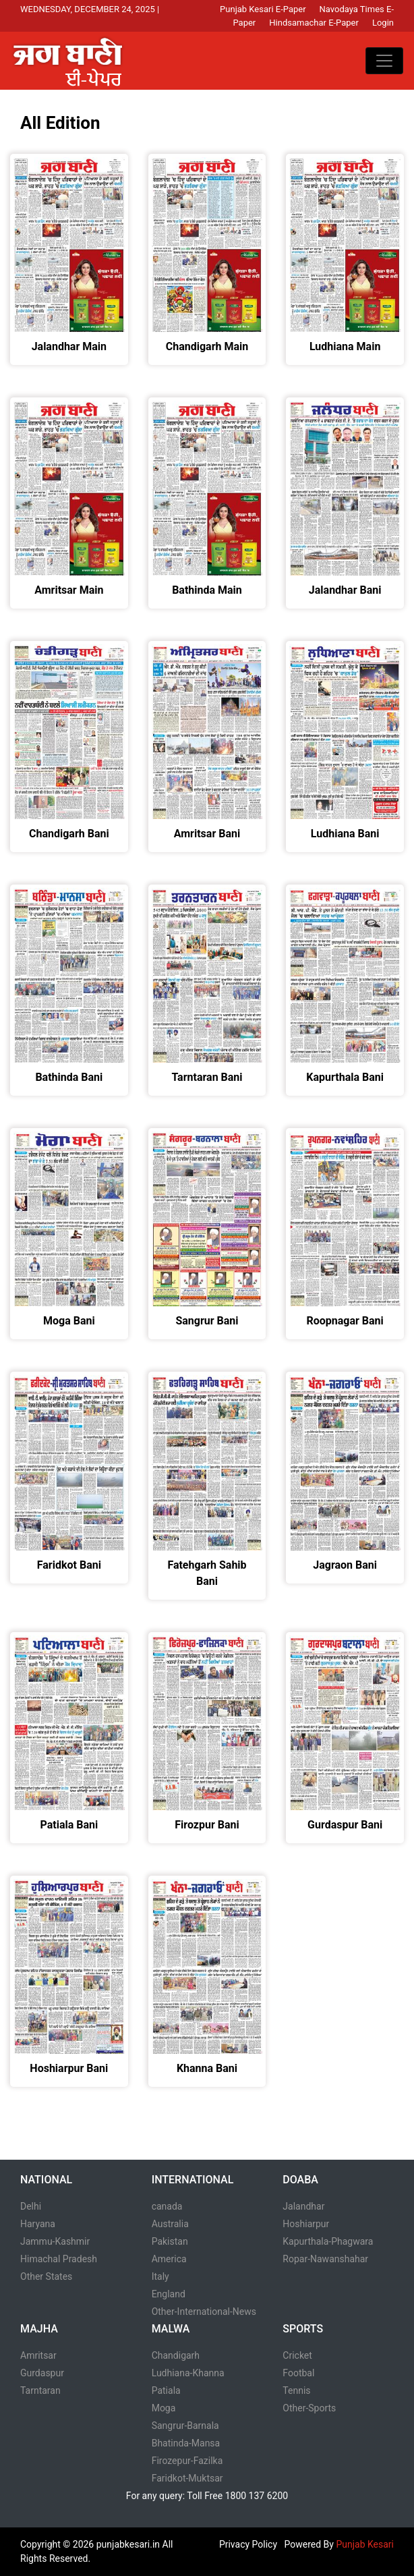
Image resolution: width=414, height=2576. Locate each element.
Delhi (30, 2206)
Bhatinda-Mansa (186, 2443)
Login (383, 23)
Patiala (166, 2390)
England (168, 2294)
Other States (46, 2276)
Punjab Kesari (365, 2544)
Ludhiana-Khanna (188, 2373)
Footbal (298, 2373)
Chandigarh (176, 2355)
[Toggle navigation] (384, 60)
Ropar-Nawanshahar (325, 2258)
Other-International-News (204, 2311)
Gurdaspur (42, 2373)
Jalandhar (303, 2206)
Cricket (297, 2355)
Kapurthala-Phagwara (328, 2241)
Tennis (296, 2390)
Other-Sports (309, 2408)
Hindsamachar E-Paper (314, 23)
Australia (170, 2223)
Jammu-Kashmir (55, 2241)
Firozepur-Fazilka (187, 2460)
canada (167, 2206)
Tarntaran (40, 2390)
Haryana (37, 2223)
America (169, 2258)
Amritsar (38, 2355)
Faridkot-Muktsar (187, 2478)
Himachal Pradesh (58, 2258)
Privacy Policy (248, 2544)
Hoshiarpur (306, 2223)
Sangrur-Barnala (185, 2425)
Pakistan (170, 2241)
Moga (164, 2408)
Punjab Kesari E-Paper (263, 9)
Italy (160, 2276)
